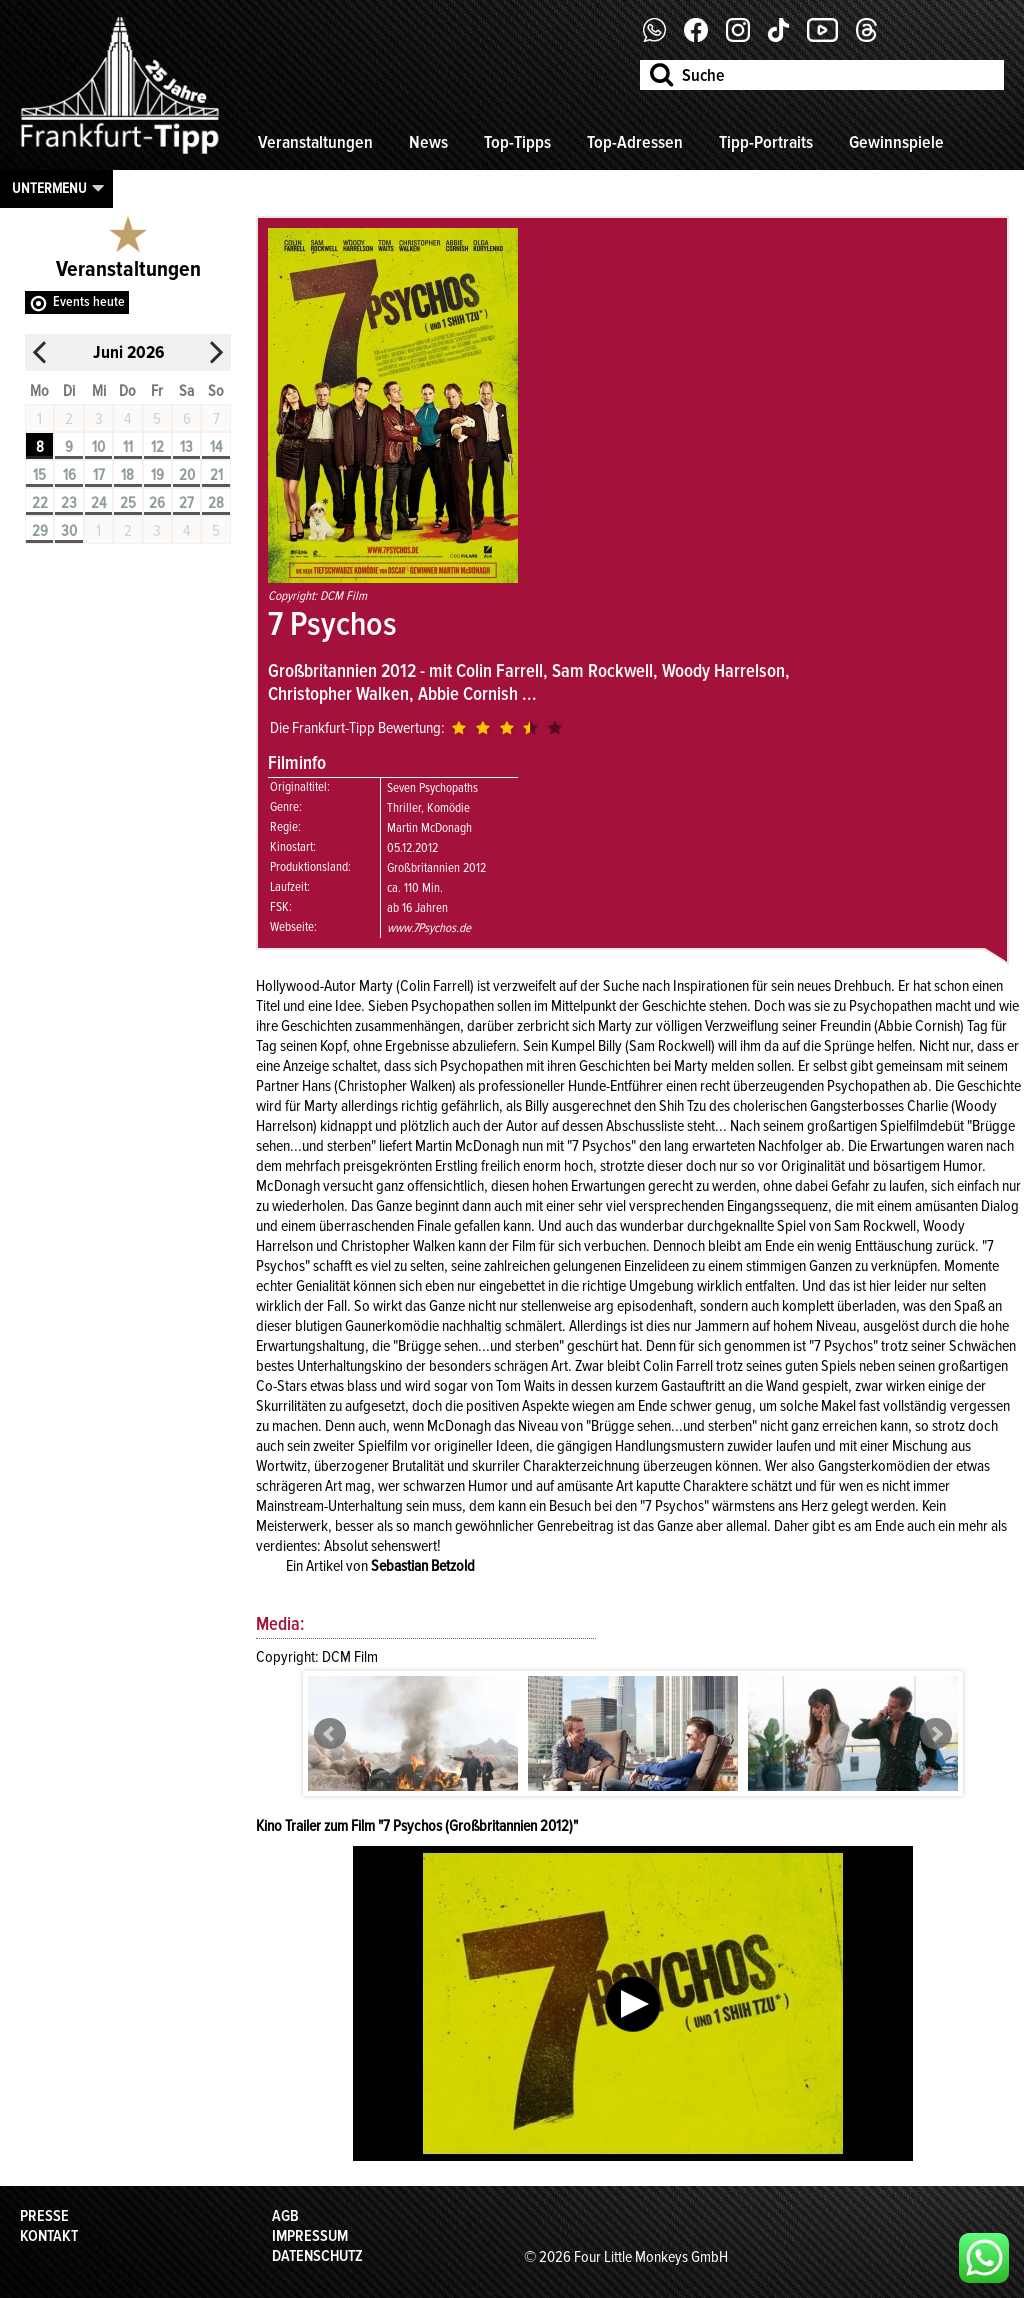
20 (187, 475)
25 (128, 503)
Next (936, 1734)
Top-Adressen (635, 142)
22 (40, 503)
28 (216, 503)
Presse (44, 2216)
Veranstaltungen (315, 142)
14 (216, 447)
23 (69, 503)
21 (216, 475)
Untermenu (49, 188)
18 (127, 475)
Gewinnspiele (896, 142)
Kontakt (49, 2236)
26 (157, 503)
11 (128, 447)
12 (157, 447)
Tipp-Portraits (766, 142)
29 (40, 531)
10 (98, 447)
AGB (285, 2216)
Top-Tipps (517, 142)
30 (69, 531)
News (428, 142)
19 (157, 475)
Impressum (310, 2236)
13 (186, 447)
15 (39, 475)
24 (98, 503)
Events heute (89, 301)
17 (99, 475)
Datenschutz (317, 2256)
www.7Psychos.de (429, 928)
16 (69, 475)
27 (186, 503)
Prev (330, 1734)
